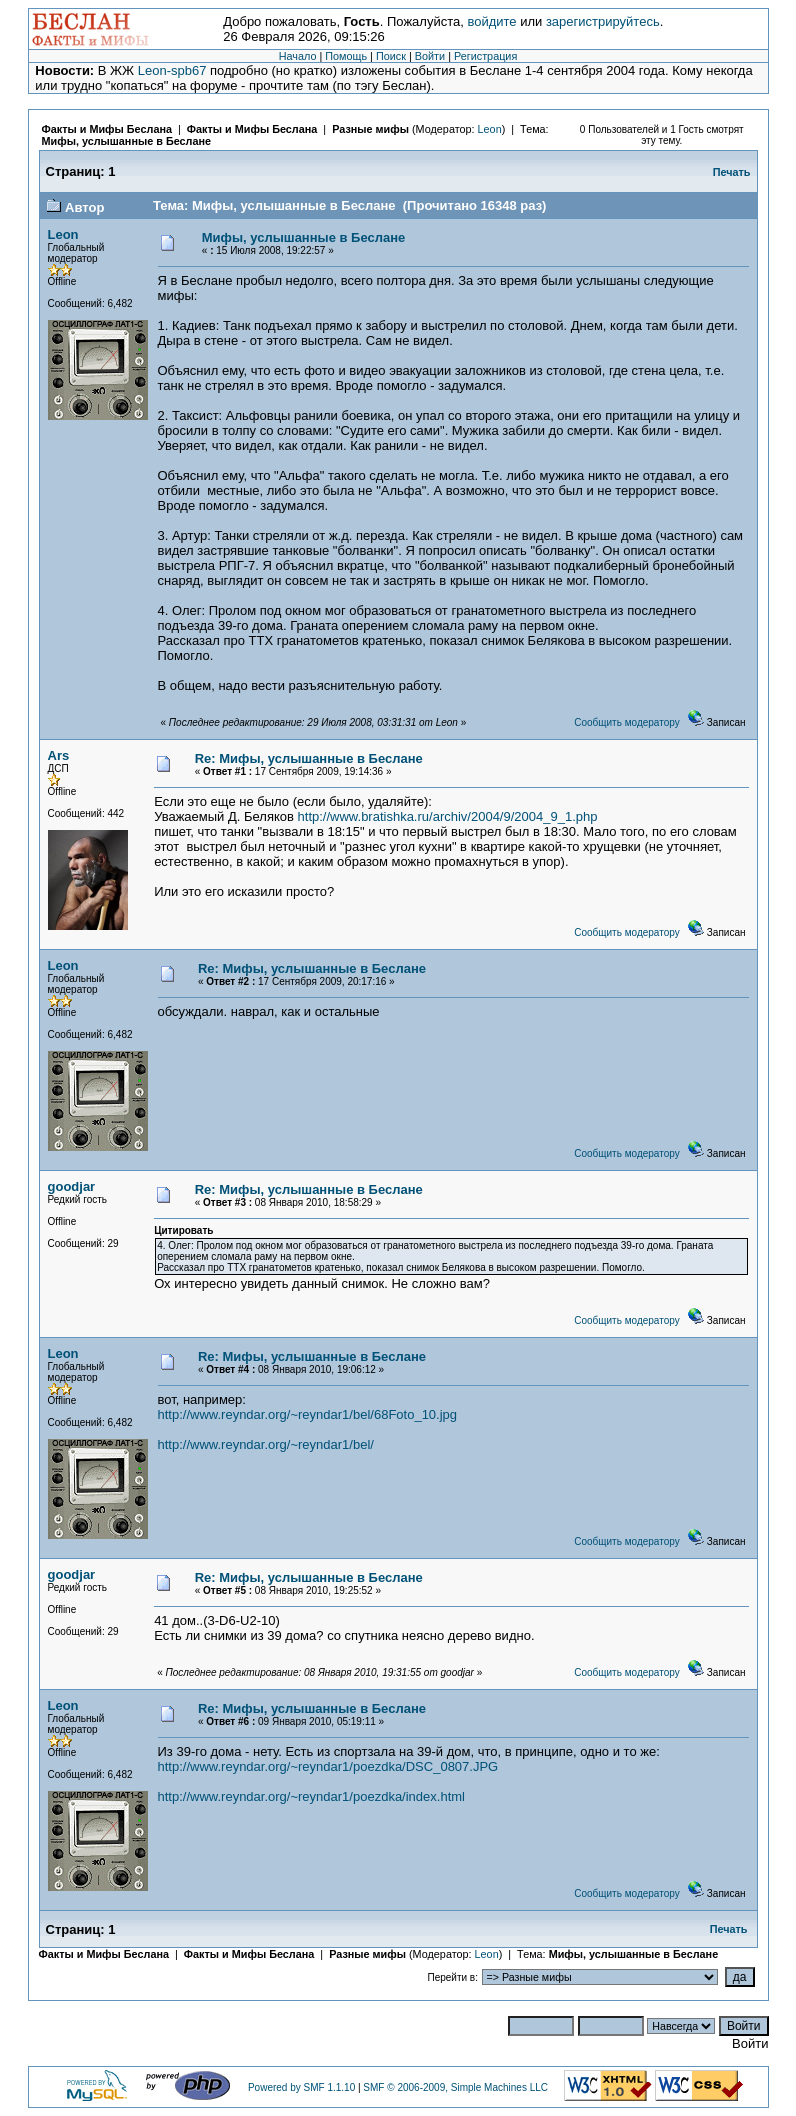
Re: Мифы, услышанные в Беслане (309, 758)
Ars (59, 755)
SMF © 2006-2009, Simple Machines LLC (455, 2087)
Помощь (346, 56)
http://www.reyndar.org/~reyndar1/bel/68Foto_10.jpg (308, 1414)
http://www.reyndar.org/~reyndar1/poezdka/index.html (311, 1796)
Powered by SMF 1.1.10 (301, 2087)
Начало (298, 56)
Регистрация (485, 56)
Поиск (391, 56)
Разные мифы (370, 129)
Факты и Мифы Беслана (107, 129)
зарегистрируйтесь (603, 21)
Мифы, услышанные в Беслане (127, 141)
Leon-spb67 (172, 70)
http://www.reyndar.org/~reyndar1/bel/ (266, 1444)
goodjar (72, 1186)
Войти (430, 56)
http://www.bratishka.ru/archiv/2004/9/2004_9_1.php (448, 816)
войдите (491, 21)
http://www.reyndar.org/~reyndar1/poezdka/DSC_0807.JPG (328, 1766)
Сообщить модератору (626, 722)
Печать (732, 172)
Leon (490, 129)
